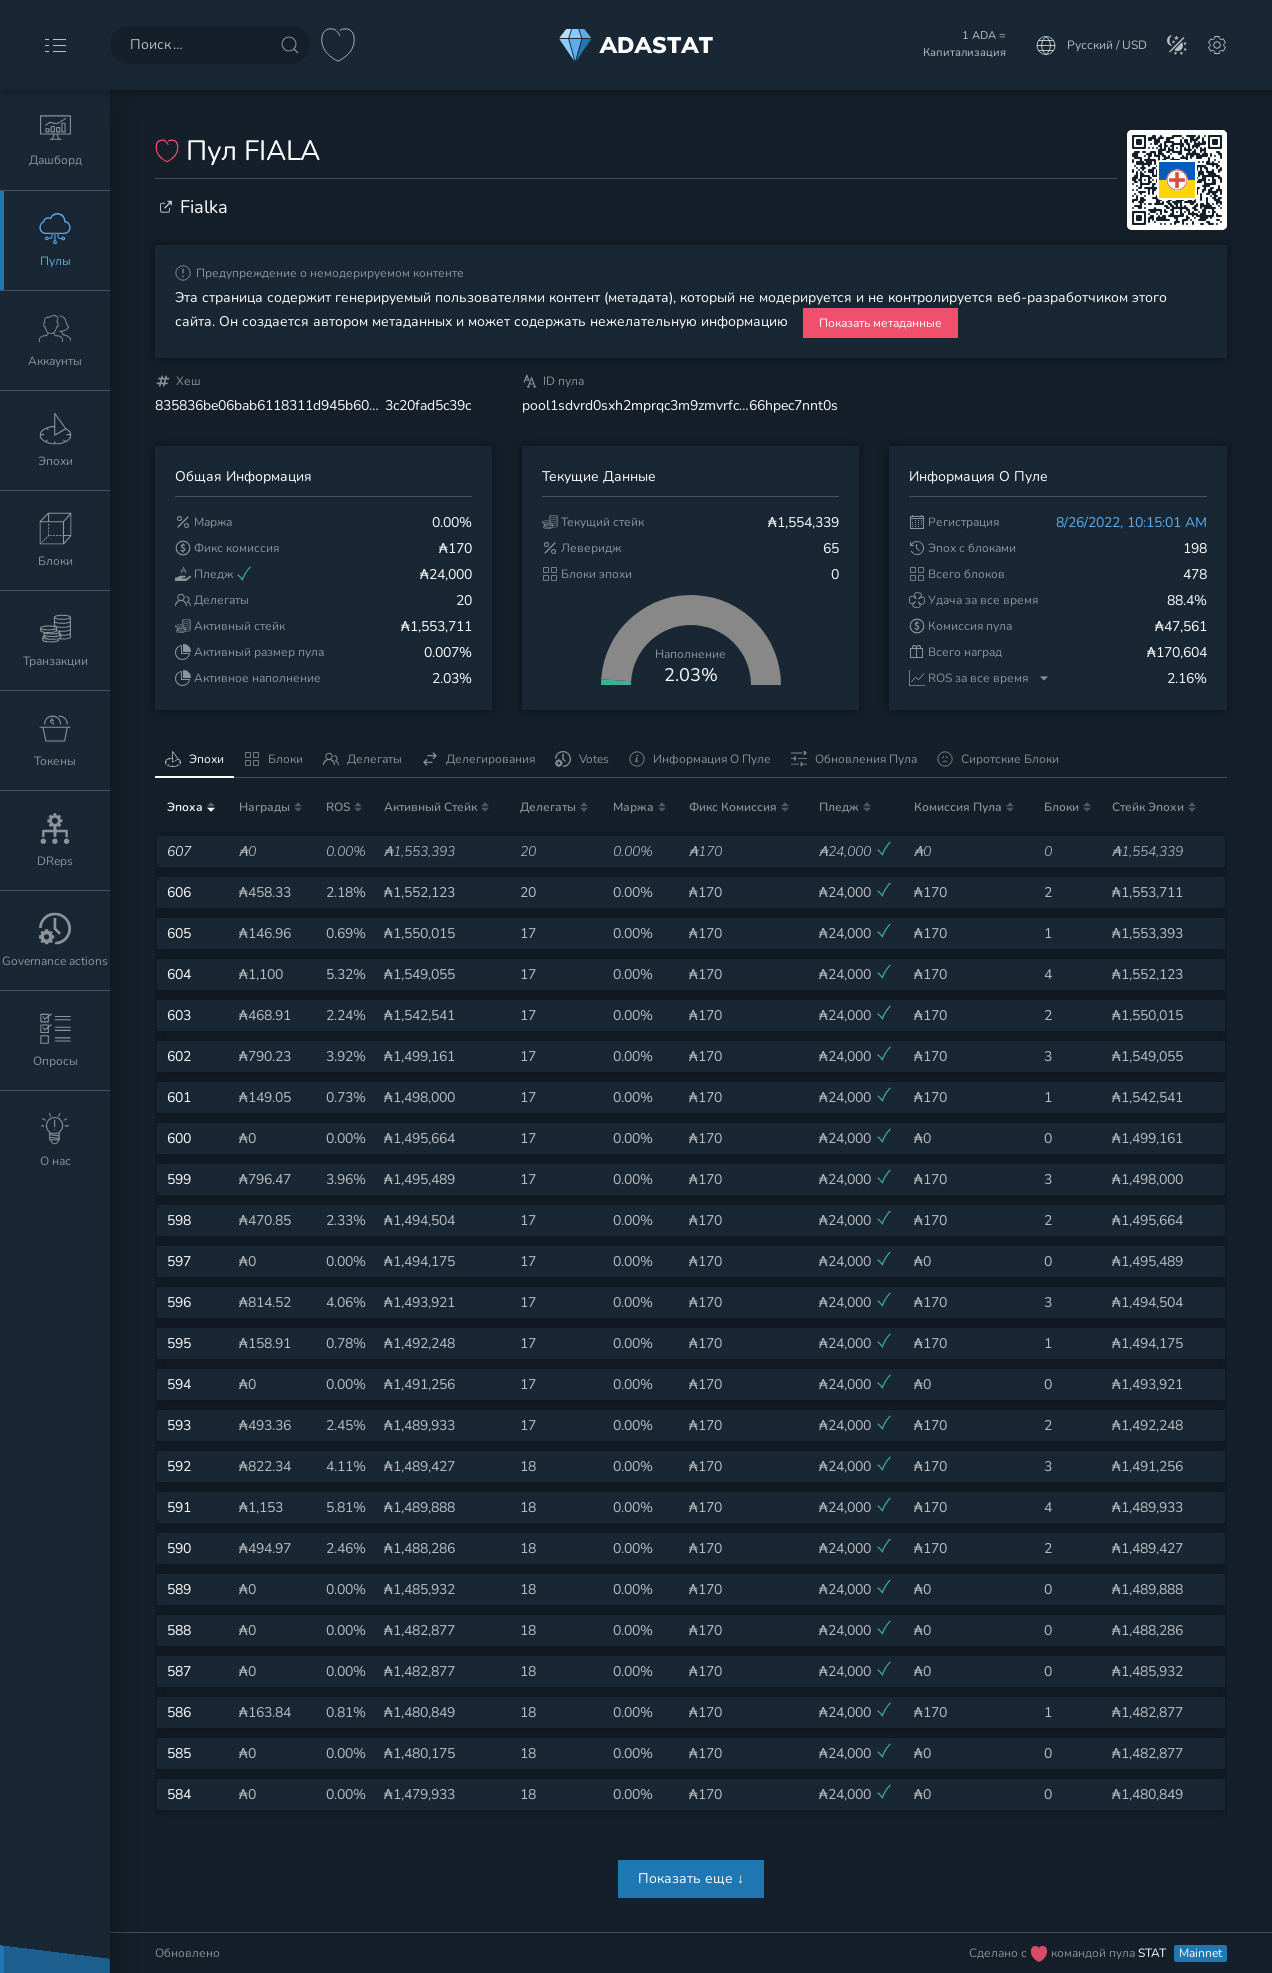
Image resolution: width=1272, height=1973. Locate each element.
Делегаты (362, 759)
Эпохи (194, 759)
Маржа (633, 807)
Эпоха (185, 807)
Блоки (273, 759)
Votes (582, 759)
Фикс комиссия (733, 807)
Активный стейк (430, 807)
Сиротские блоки (998, 759)
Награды (264, 807)
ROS (338, 807)
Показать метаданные (880, 323)
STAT (1153, 1953)
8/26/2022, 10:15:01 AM (1131, 522)
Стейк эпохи (1148, 807)
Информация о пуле (700, 759)
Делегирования (478, 759)
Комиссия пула (958, 807)
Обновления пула (854, 759)
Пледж (839, 807)
